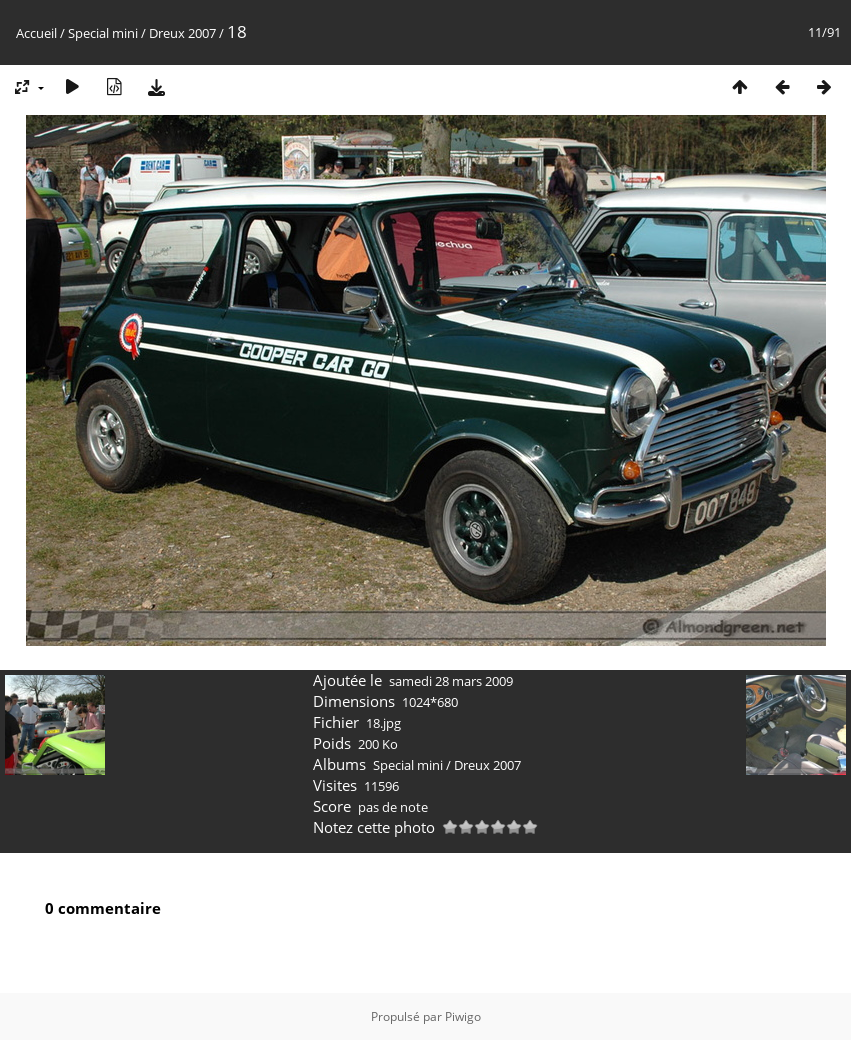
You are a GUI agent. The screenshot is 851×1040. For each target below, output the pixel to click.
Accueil (36, 33)
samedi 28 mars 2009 (451, 681)
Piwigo (463, 1016)
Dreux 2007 (182, 33)
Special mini (103, 33)
